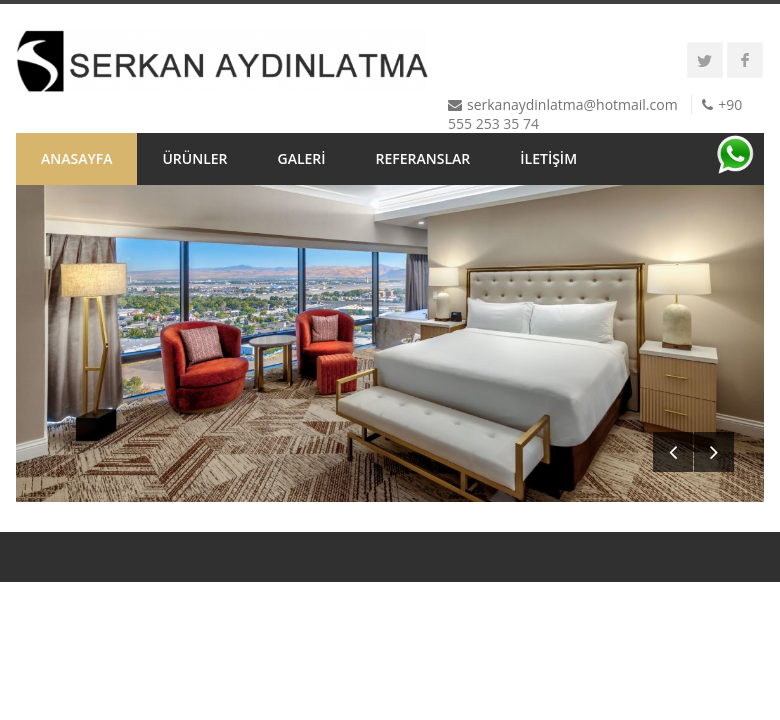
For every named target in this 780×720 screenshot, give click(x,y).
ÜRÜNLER (194, 158)
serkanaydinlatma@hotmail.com (572, 104)
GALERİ (302, 158)
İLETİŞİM (548, 158)
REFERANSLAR (423, 158)
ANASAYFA (76, 158)
